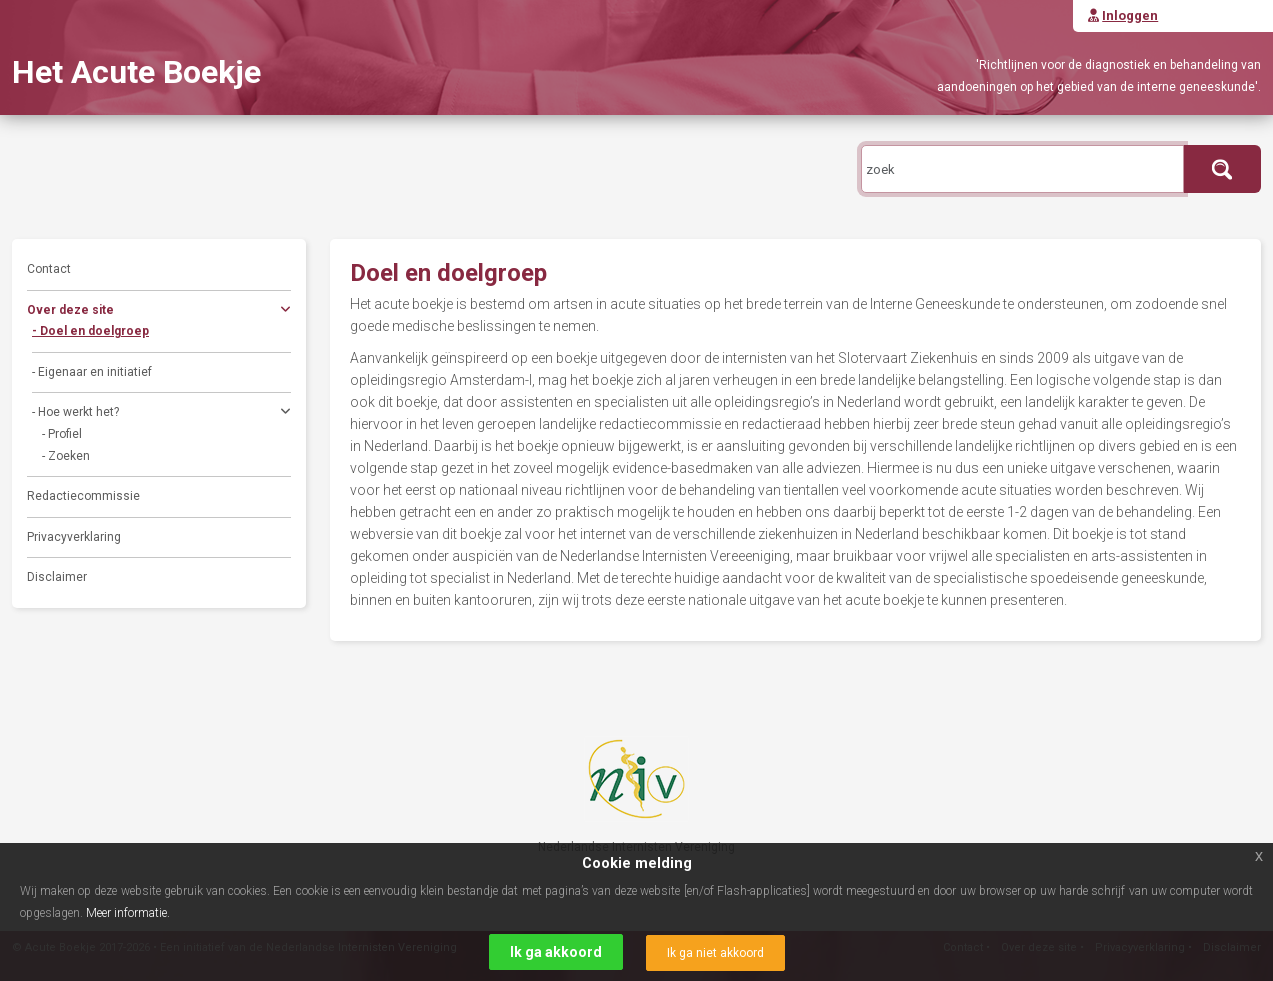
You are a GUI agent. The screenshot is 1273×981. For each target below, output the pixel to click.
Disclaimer (57, 577)
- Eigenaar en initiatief (92, 372)
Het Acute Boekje (136, 72)
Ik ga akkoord (556, 952)
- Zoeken (66, 456)
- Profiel (62, 434)
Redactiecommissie (83, 496)
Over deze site (159, 312)
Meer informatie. (128, 913)
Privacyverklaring (74, 537)
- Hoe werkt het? (161, 414)
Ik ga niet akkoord (715, 953)
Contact (49, 269)
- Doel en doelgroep (90, 331)
